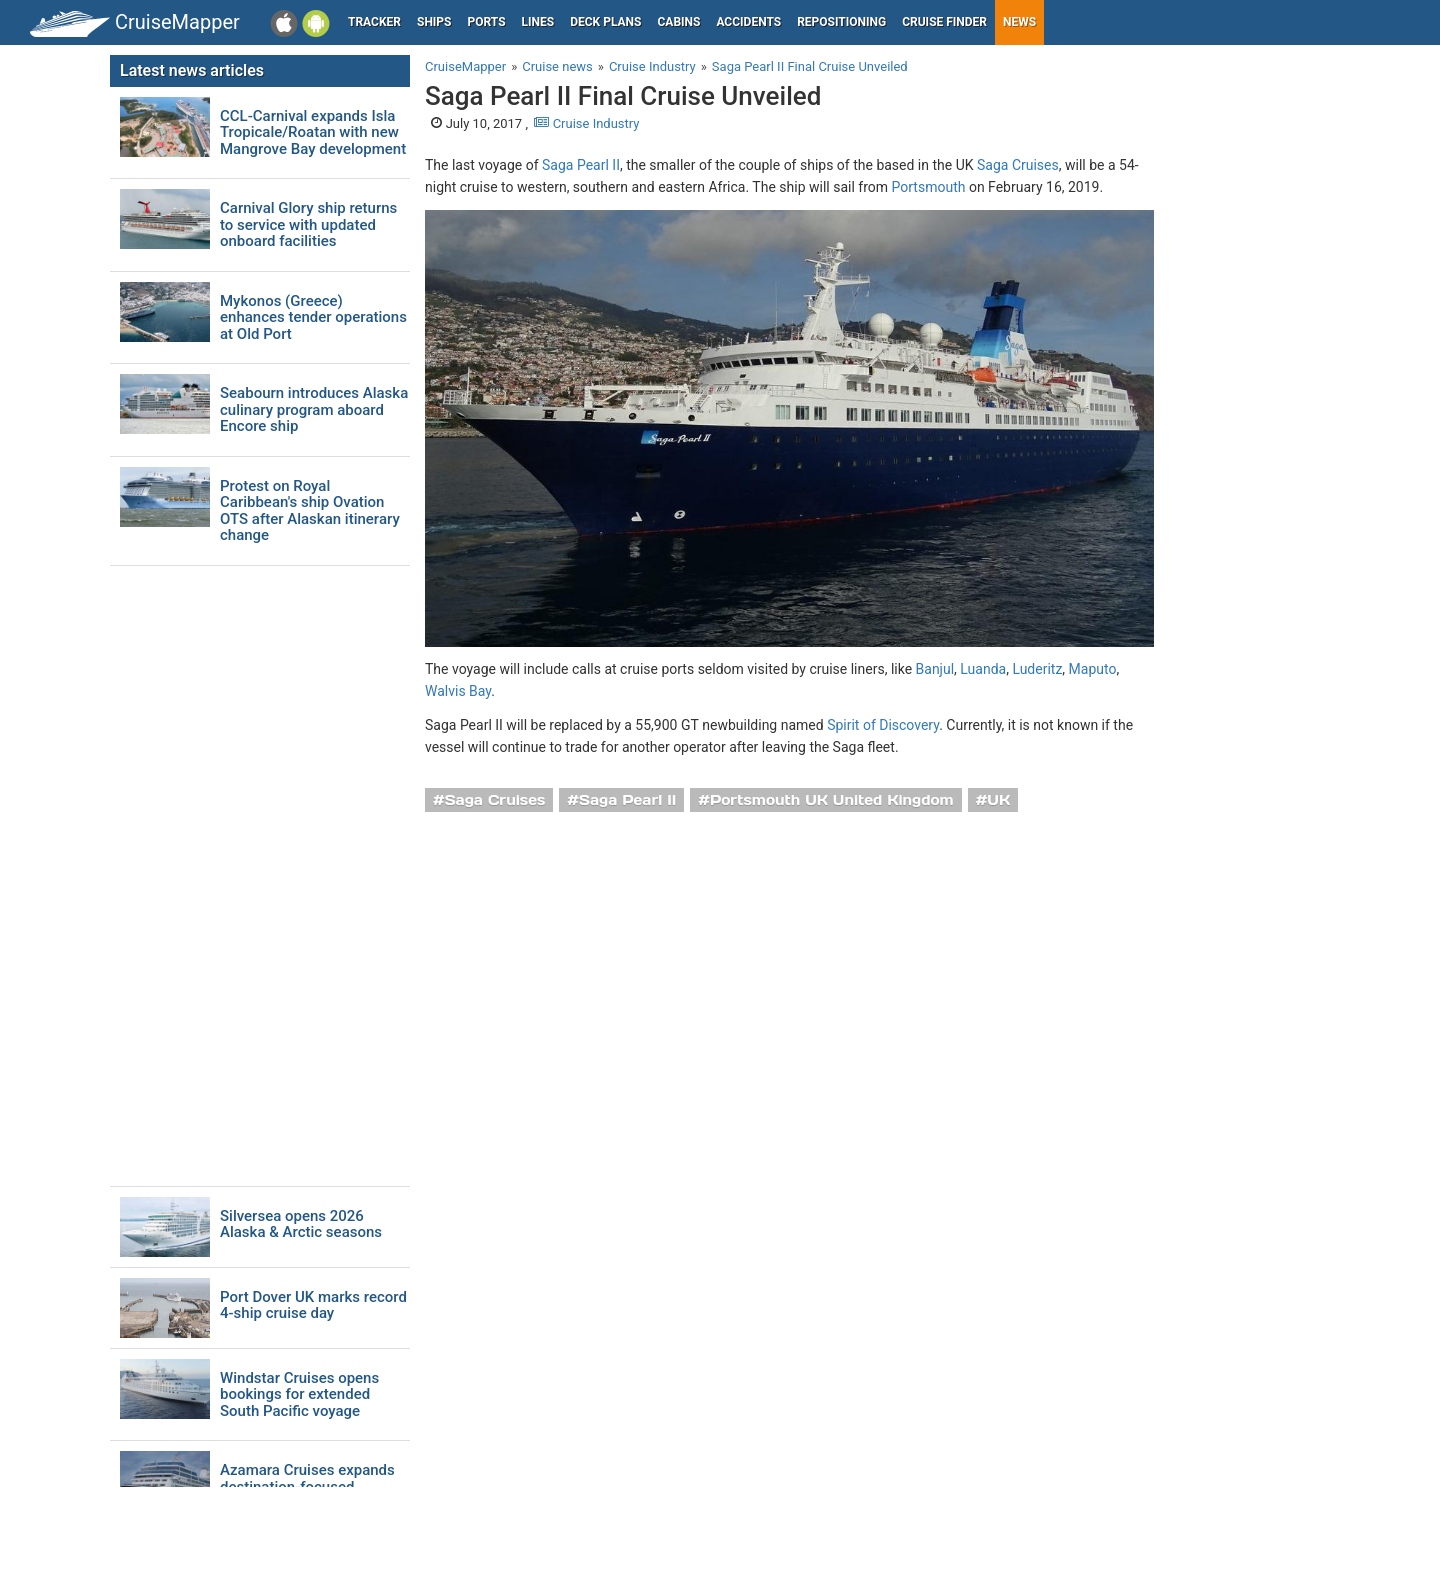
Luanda (983, 669)
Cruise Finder (944, 22)
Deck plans (605, 22)
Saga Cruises (1018, 165)
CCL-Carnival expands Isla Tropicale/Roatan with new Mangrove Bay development (313, 133)
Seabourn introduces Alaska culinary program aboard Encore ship (314, 410)
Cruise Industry (586, 123)
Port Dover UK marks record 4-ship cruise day (313, 1305)
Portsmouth (929, 187)
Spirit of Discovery (883, 725)
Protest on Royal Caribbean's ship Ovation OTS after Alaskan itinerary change (310, 511)
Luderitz (1037, 669)
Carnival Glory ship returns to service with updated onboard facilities (308, 225)
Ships (434, 22)
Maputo (1093, 669)
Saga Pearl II (581, 165)
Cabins (678, 22)
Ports (487, 22)
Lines (538, 22)
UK (998, 800)
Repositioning (841, 22)
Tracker (374, 22)
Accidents (748, 22)
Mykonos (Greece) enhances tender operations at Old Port (313, 318)
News (1019, 22)
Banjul (935, 669)
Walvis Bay (458, 691)
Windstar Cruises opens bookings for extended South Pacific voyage (299, 1395)
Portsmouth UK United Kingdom (832, 800)
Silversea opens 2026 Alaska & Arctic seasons (301, 1224)
